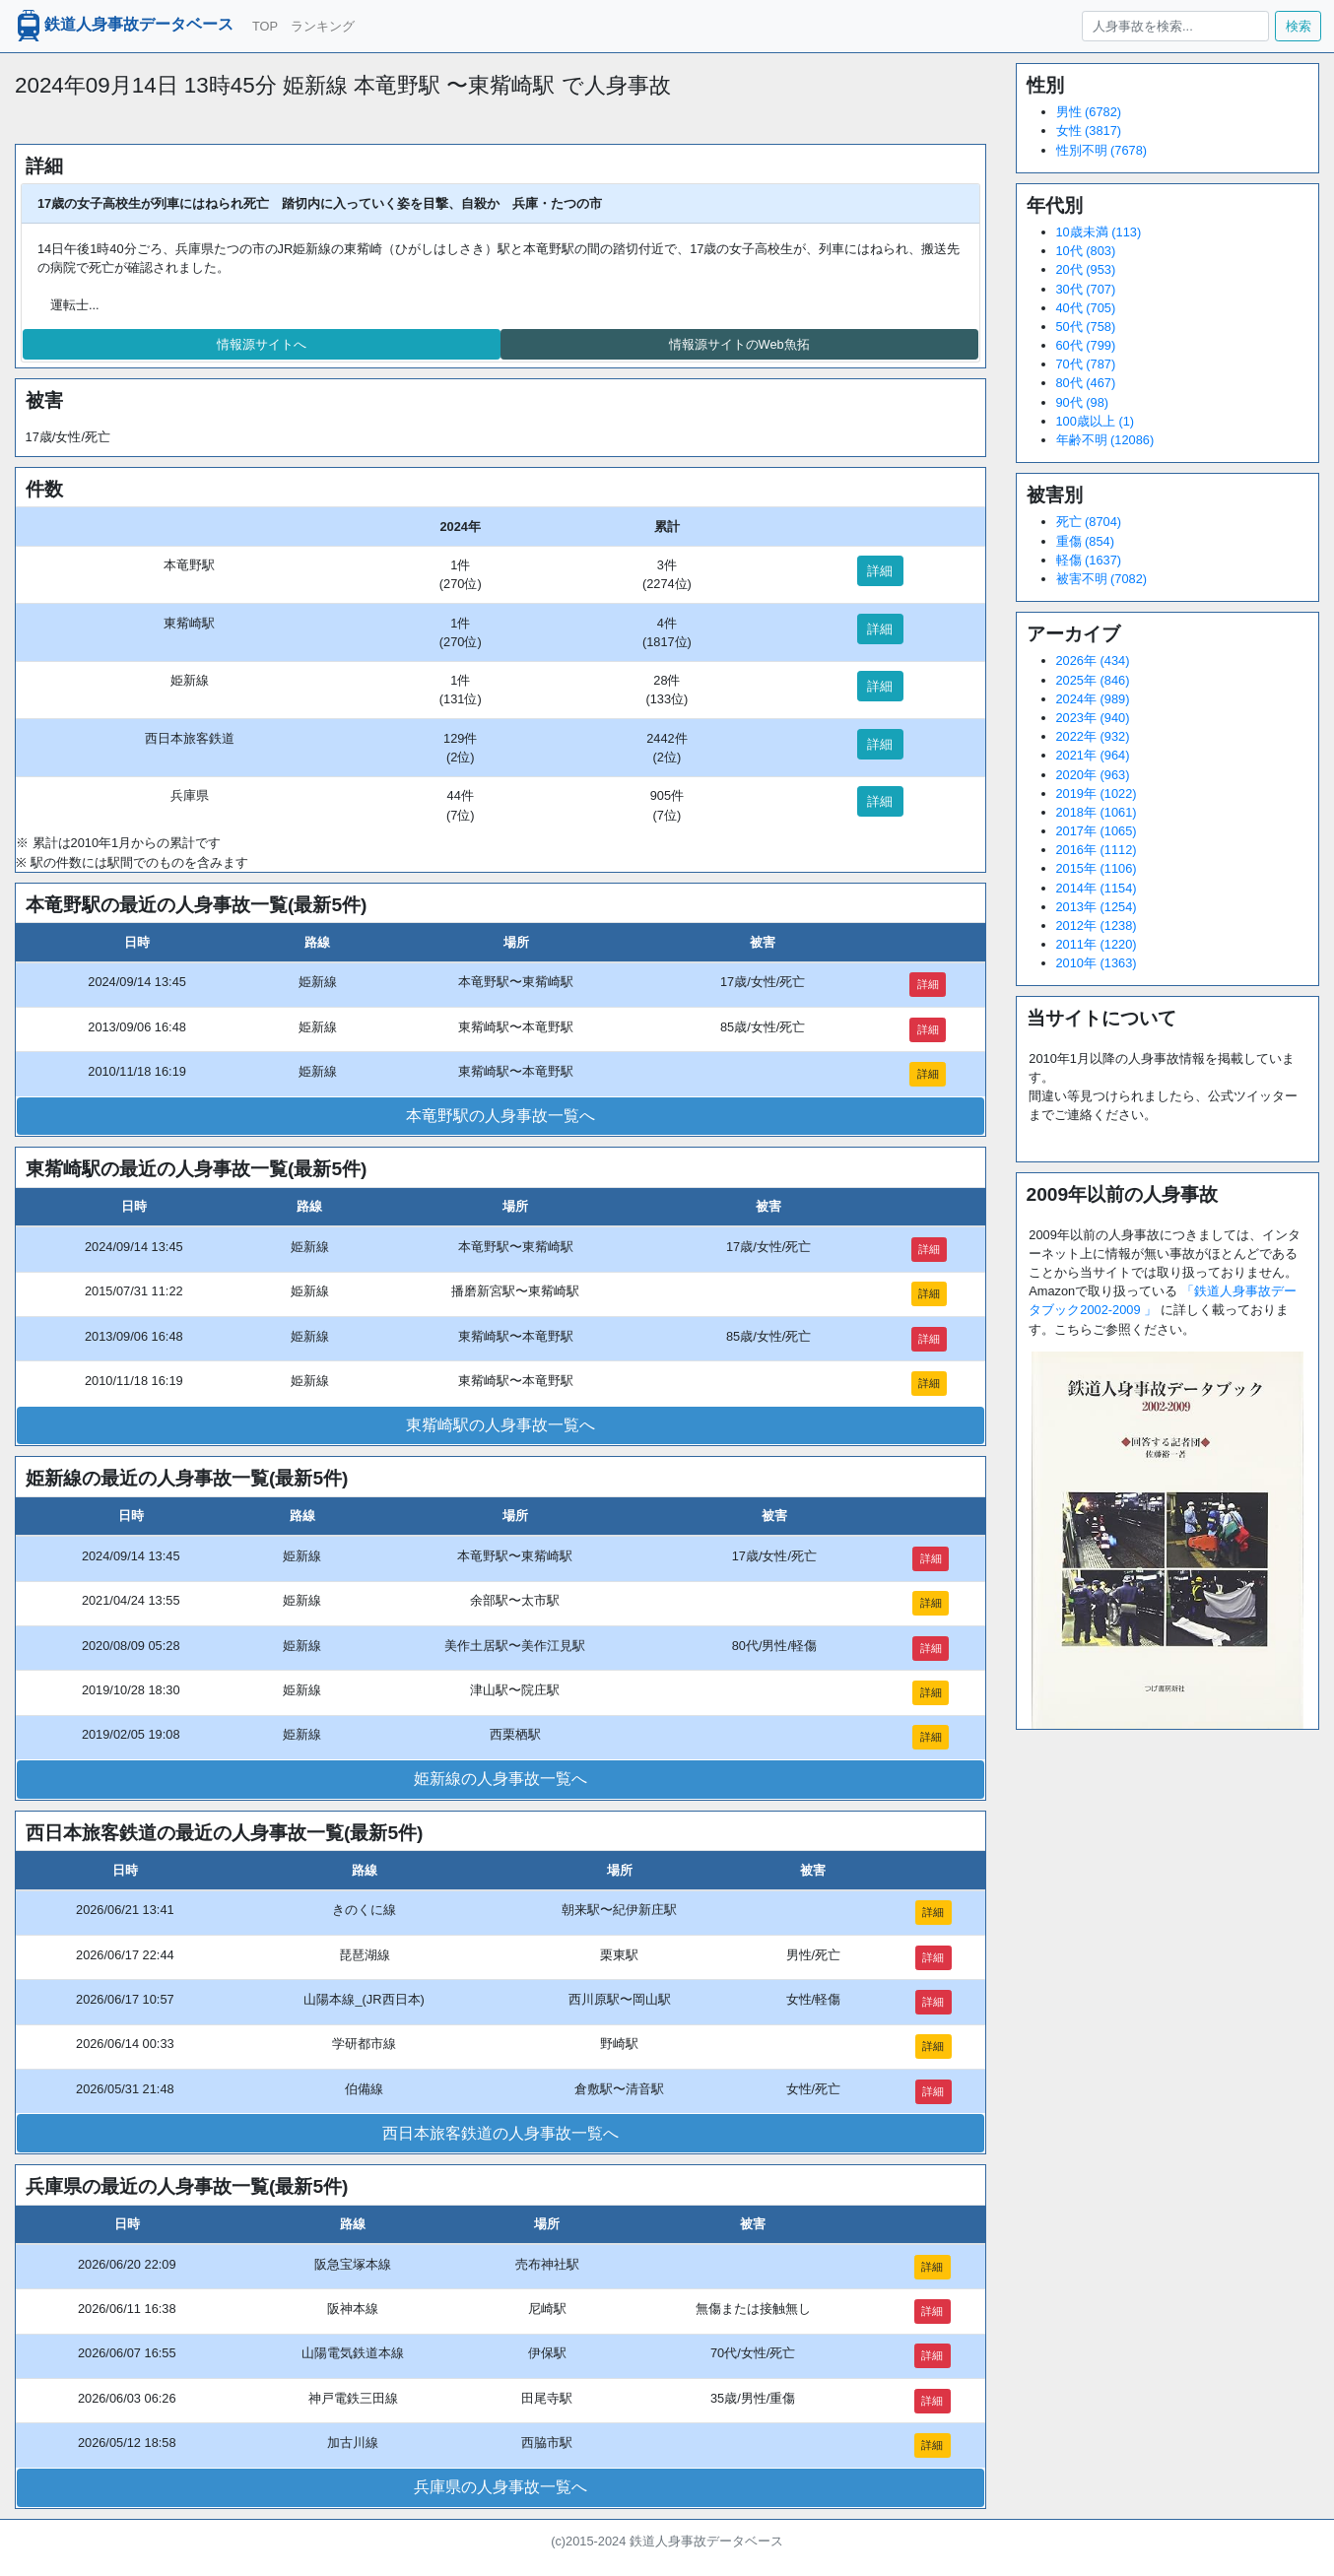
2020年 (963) (1093, 774)
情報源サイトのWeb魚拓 (739, 344)
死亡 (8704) (1089, 521)
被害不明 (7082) (1102, 578)
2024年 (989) (1093, 699)
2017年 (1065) (1096, 831)
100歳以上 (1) (1095, 421)
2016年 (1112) (1096, 849)
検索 (1298, 26)
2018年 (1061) (1096, 812)
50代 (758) (1086, 326)
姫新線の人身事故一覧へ (500, 1778)
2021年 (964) (1093, 755)
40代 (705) (1086, 307)
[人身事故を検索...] (1175, 26)
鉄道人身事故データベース (123, 25)
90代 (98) (1082, 402)
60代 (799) (1086, 345)
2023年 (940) (1093, 717)
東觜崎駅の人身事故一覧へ (500, 1425)
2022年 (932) (1093, 736)
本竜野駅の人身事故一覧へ (500, 1115)
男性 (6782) (1089, 111)
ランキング (323, 26)
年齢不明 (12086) (1105, 439)
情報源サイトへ (261, 344)
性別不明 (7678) (1102, 150)
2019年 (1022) (1096, 793)
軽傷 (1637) (1089, 560)
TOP (265, 26)
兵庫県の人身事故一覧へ (500, 2486)
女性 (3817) (1089, 130)
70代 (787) (1086, 364)
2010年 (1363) (1096, 963)
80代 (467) (1086, 382)
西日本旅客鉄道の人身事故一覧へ (500, 2133)
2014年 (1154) (1096, 888)
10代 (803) (1086, 250)
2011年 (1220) (1096, 944)
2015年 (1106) (1096, 868)
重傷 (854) (1085, 541)
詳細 (880, 570)
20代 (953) (1086, 269)
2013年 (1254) (1096, 906)
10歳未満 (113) (1099, 232)
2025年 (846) (1093, 680)
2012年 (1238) (1096, 925)
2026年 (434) (1093, 660)
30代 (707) (1086, 289)
